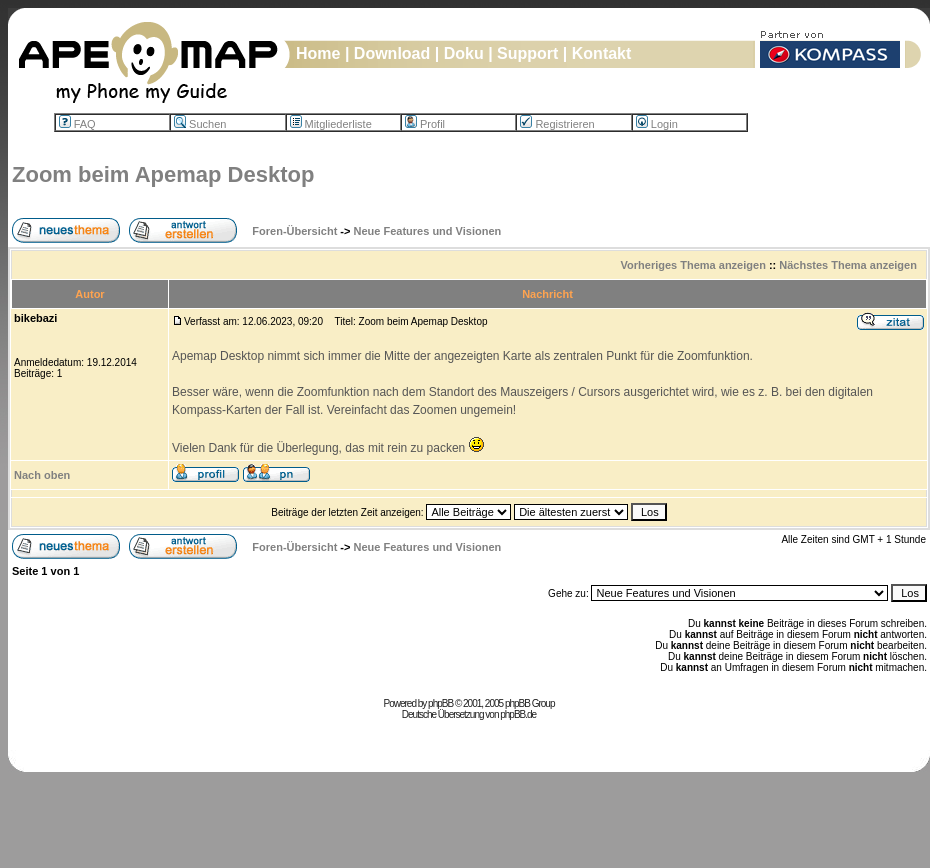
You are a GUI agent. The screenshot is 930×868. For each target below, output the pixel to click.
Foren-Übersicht (294, 231)
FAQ (77, 124)
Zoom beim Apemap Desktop (163, 174)
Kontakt (602, 53)
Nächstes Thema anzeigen (848, 265)
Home (318, 53)
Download (392, 53)
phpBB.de (518, 714)
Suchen (200, 124)
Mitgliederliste (331, 124)
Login (657, 124)
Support (527, 53)
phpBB (440, 703)
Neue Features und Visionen (428, 231)
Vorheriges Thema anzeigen (693, 265)
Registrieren (557, 124)
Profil (425, 124)
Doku (464, 53)
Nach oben (42, 475)
